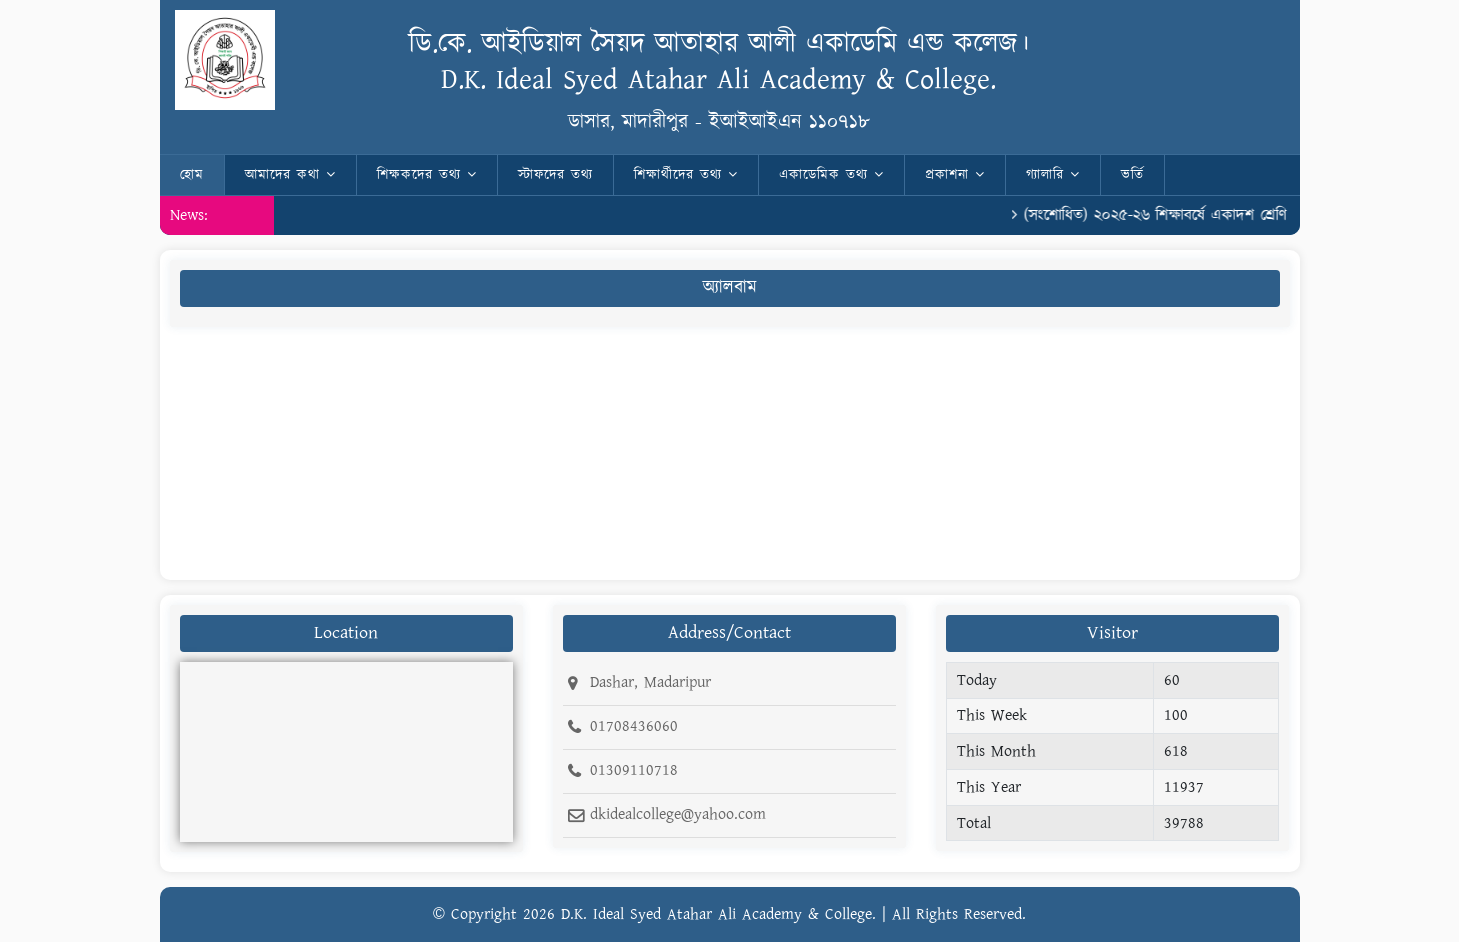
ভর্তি (1132, 175)
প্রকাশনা (955, 175)
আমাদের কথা (290, 175)
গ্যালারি (1053, 175)
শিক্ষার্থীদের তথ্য (686, 175)
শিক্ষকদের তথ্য (427, 175)
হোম (192, 175)
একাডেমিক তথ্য (831, 175)
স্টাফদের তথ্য (555, 175)
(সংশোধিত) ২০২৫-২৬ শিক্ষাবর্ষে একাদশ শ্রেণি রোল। (1176, 215)
